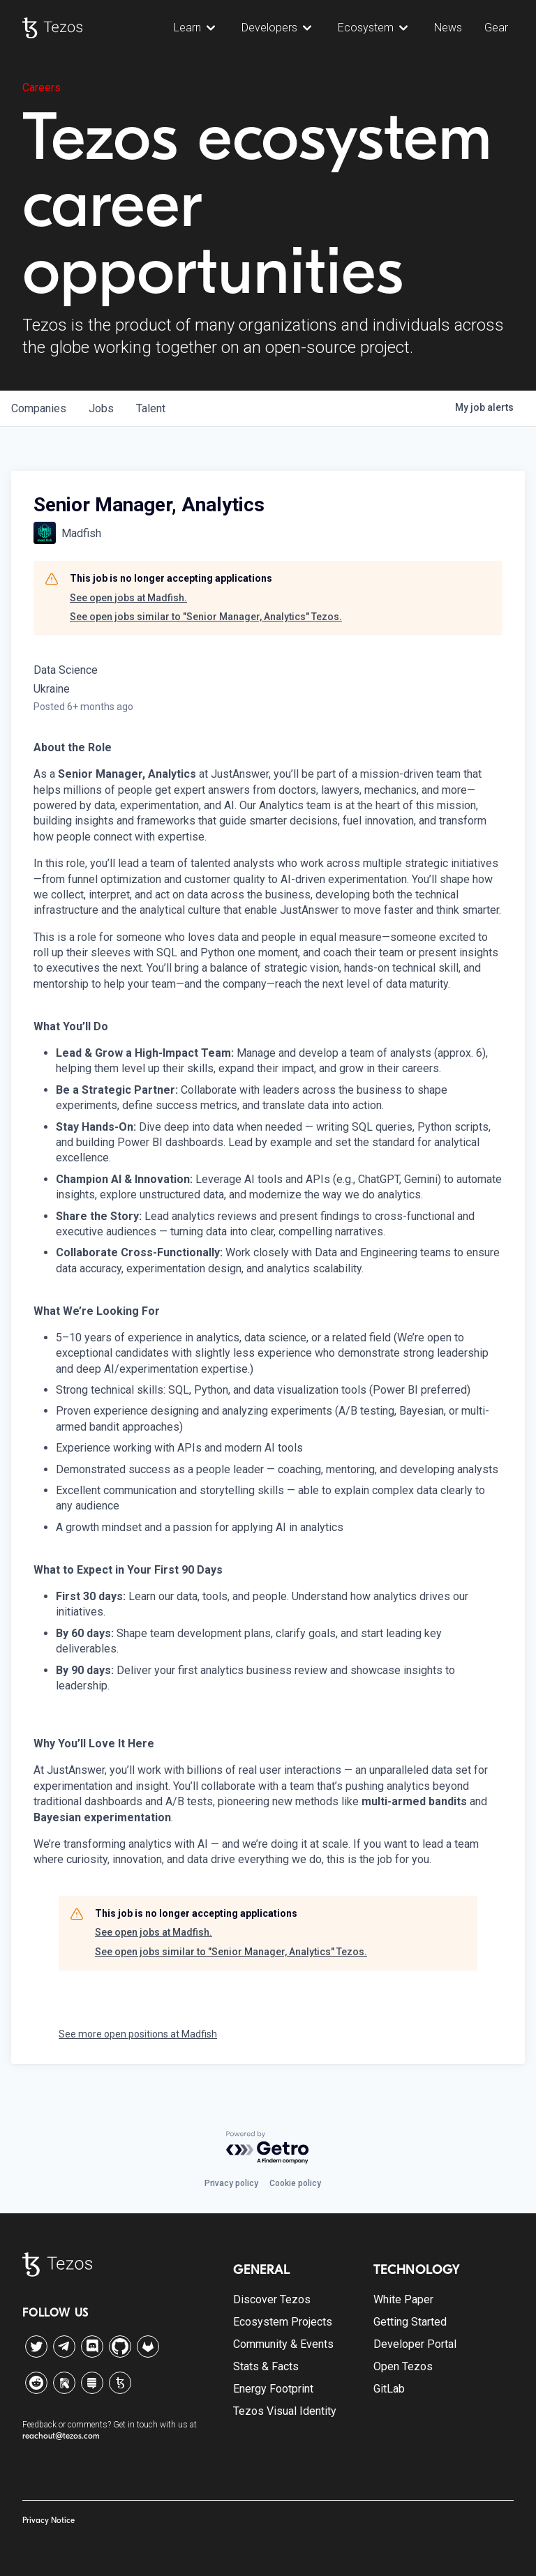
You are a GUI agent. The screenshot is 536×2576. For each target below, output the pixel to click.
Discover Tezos (272, 2299)
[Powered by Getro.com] (268, 2148)
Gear (496, 27)
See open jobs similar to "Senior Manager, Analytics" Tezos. (206, 616)
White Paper (403, 2299)
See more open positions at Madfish (138, 2034)
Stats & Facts (266, 2366)
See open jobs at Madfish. (128, 597)
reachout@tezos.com (61, 2436)
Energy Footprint (273, 2388)
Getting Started (410, 2321)
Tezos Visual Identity (284, 2411)
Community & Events (283, 2344)
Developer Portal (414, 2344)
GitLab (389, 2388)
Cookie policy (295, 2183)
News (448, 27)
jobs (101, 408)
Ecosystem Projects (282, 2321)
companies (38, 408)
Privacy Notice (48, 2520)
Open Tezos (403, 2366)
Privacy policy (231, 2183)
